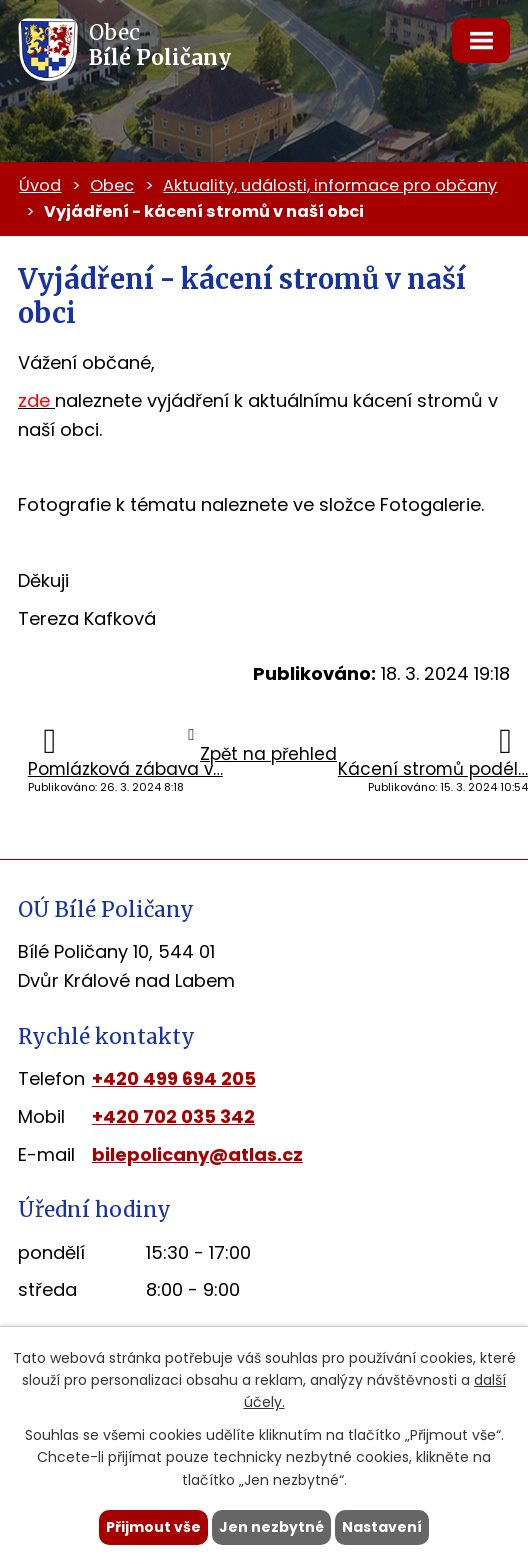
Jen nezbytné (271, 1527)
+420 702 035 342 (173, 1116)
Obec (112, 185)
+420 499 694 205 (174, 1078)
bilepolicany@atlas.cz (197, 1154)
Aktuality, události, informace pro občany (330, 185)
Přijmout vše (153, 1527)
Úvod (40, 185)
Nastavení (382, 1527)
